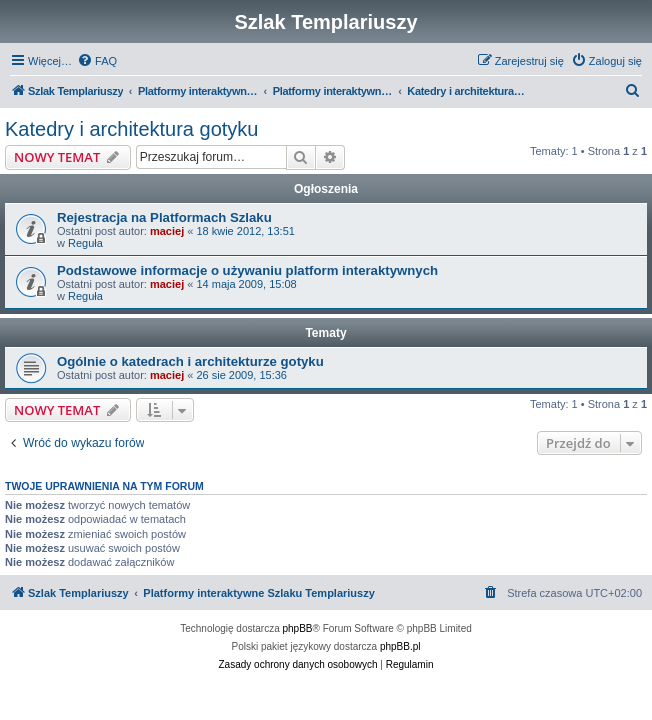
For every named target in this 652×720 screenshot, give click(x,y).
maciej (167, 231)
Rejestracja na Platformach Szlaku (164, 217)
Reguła (85, 243)
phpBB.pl (400, 646)
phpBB (298, 628)
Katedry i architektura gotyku (131, 129)
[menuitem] (97, 61)
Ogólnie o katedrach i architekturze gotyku (190, 361)
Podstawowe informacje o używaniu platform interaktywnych (247, 270)
